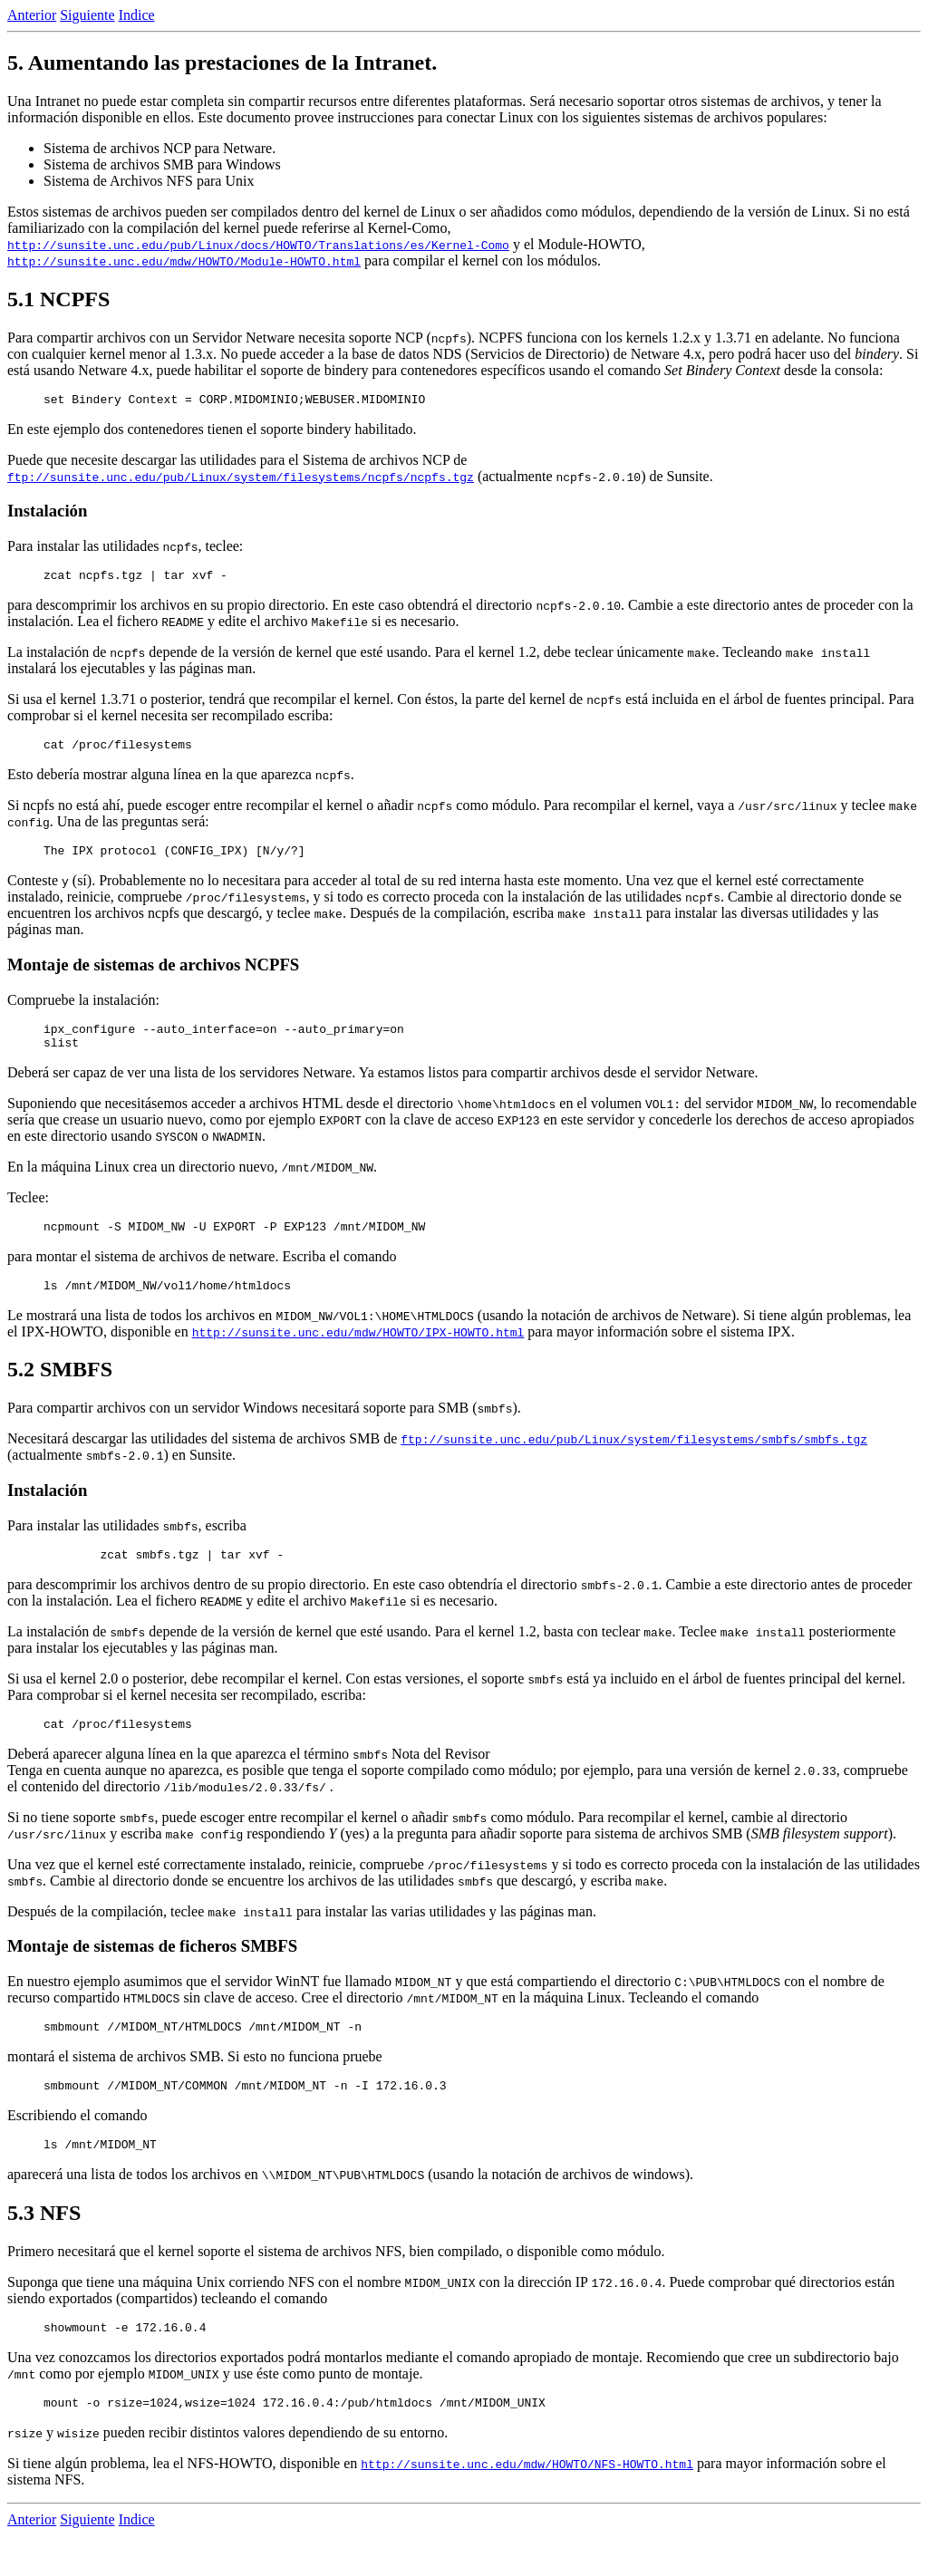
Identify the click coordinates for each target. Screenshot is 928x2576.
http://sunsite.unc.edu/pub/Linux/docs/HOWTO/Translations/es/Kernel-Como (258, 244)
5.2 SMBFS (59, 1391)
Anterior (31, 15)
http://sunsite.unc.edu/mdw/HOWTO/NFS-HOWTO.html (527, 2504)
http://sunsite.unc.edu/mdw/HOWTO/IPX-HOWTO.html (358, 1354)
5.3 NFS (44, 2248)
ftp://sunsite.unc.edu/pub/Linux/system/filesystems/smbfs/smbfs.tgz (634, 1460)
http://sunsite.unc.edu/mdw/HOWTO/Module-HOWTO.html (184, 261)
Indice (137, 15)
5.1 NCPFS (58, 299)
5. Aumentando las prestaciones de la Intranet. (222, 62)
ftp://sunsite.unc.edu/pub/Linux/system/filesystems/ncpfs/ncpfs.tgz (240, 479)
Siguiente (87, 15)
